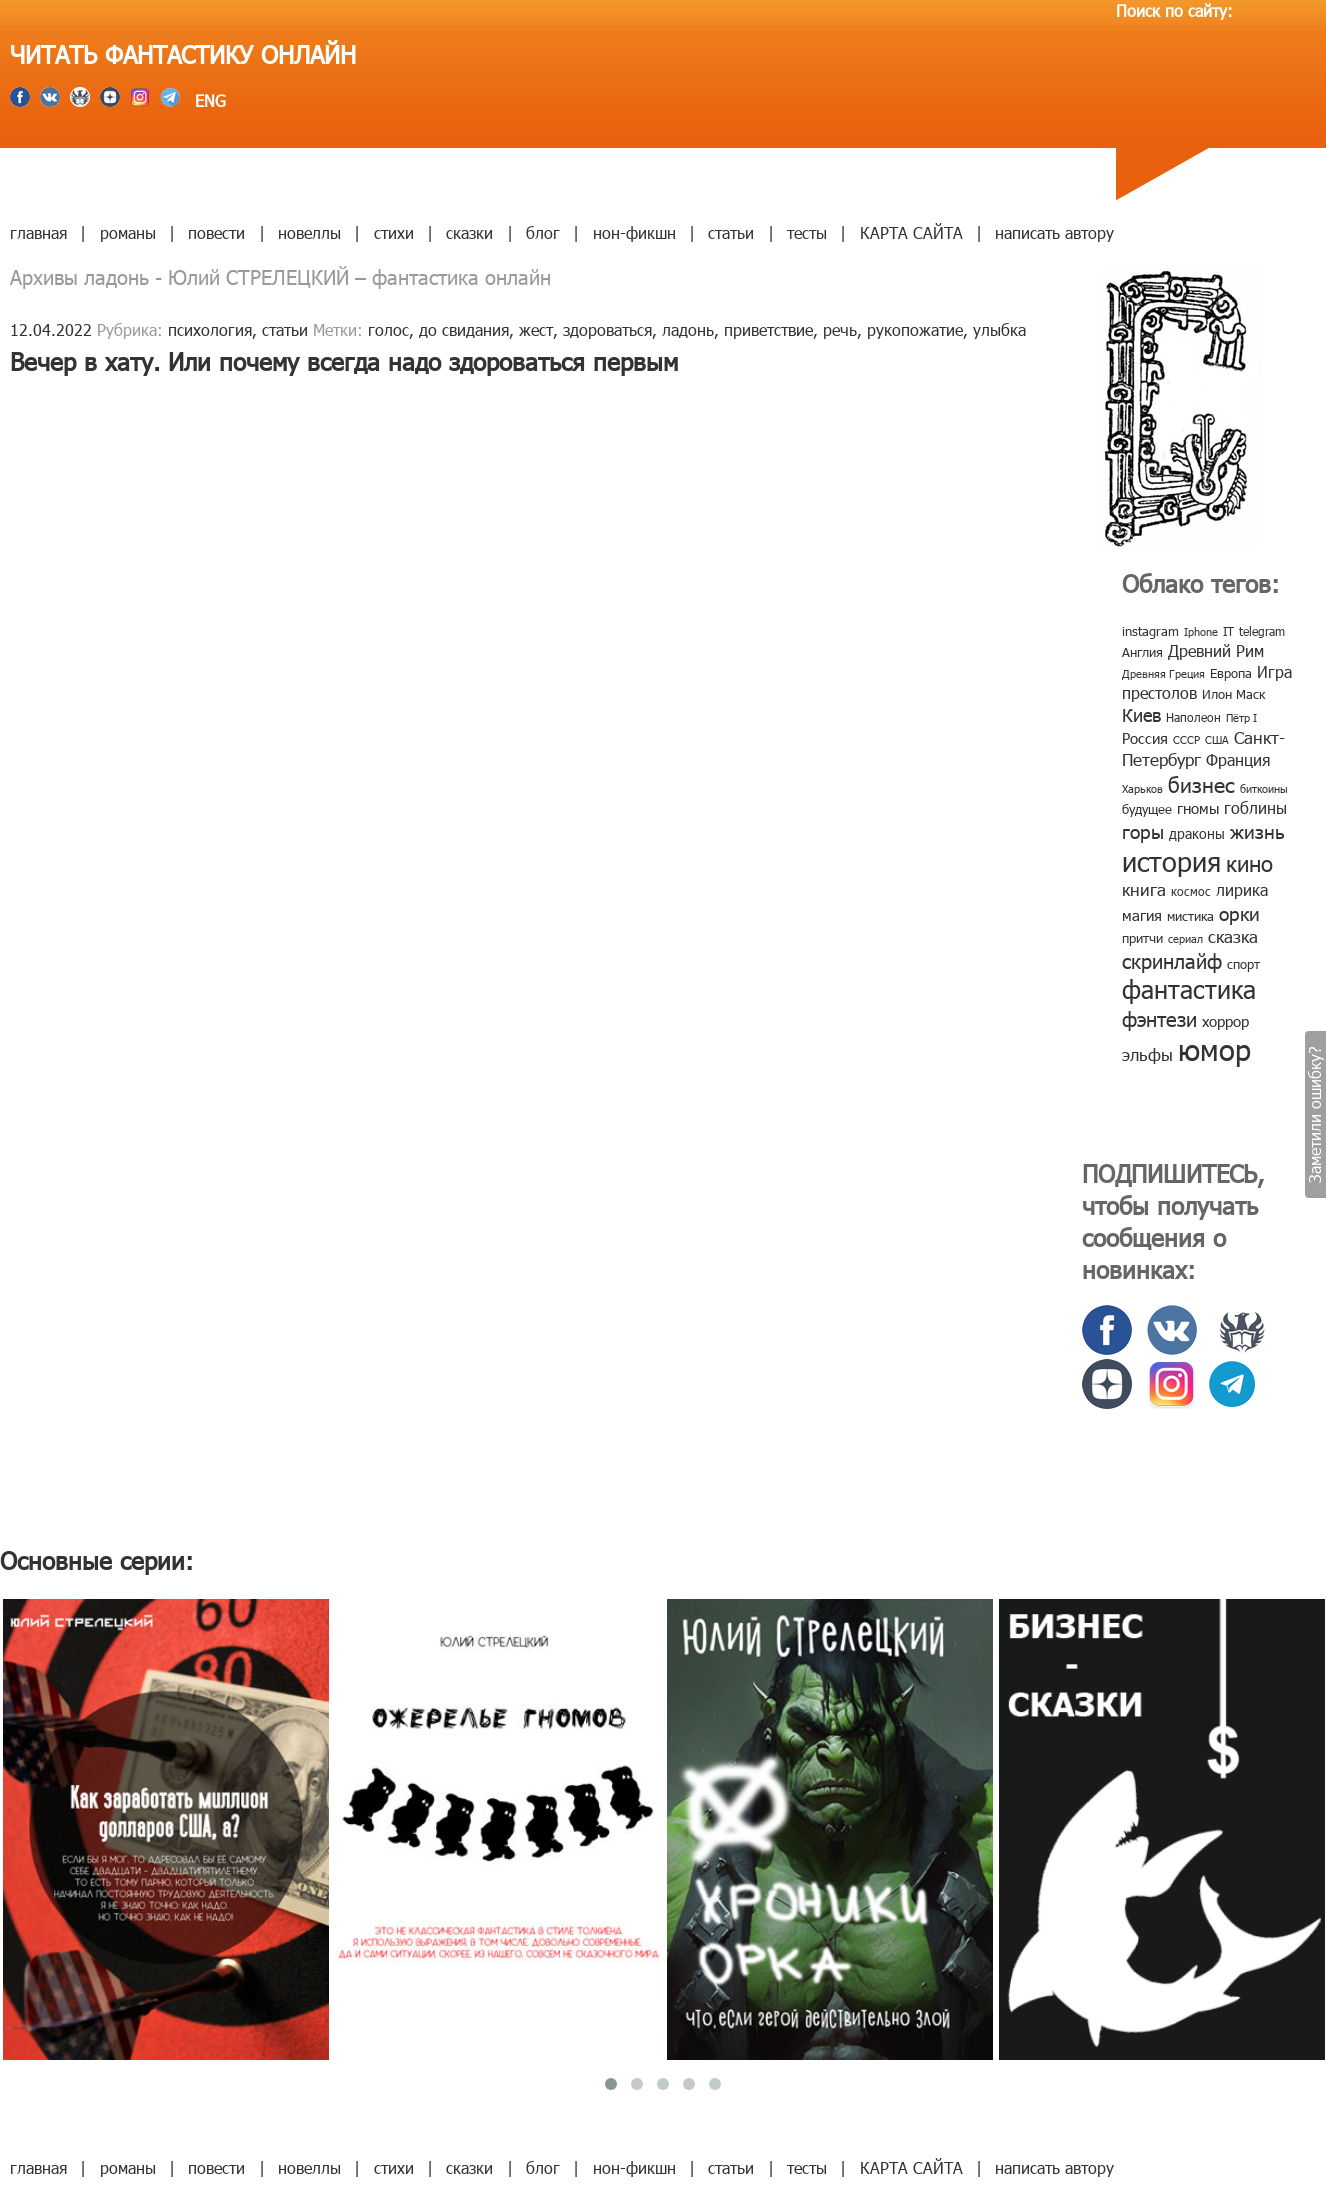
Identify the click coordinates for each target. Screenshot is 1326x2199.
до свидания (464, 329)
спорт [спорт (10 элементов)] (1243, 964)
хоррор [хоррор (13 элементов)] (1225, 1021)
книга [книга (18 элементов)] (1144, 889)
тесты (807, 232)
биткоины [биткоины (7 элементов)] (1264, 788)
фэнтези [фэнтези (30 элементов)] (1159, 1018)
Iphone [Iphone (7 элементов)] (1201, 631)
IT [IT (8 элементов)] (1228, 631)
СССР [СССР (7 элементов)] (1186, 739)
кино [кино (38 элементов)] (1249, 862)
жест (536, 329)
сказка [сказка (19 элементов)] (1233, 936)
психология (210, 329)
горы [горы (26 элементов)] (1143, 830)
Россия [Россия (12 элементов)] (1145, 738)
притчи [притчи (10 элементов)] (1142, 938)
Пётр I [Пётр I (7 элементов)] (1241, 717)
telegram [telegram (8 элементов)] (1262, 631)
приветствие (768, 329)
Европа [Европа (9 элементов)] (1231, 673)
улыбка (999, 329)
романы (128, 232)
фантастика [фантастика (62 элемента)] (1189, 989)
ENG (208, 100)
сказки (469, 232)
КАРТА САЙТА (911, 232)
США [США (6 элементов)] (1217, 739)
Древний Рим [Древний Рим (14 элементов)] (1216, 650)
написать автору (1054, 232)
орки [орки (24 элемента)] (1239, 912)
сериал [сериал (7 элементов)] (1185, 938)
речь (840, 329)
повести (216, 232)
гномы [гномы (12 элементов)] (1198, 808)
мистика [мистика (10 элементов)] (1190, 916)
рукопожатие (915, 329)
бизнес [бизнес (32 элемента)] (1201, 783)
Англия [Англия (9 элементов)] (1142, 652)
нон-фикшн (634, 232)
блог (543, 232)
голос (388, 329)
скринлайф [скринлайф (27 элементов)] (1172, 960)
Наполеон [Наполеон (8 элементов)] (1193, 717)
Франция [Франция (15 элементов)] (1238, 759)
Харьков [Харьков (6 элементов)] (1142, 788)
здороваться (607, 329)
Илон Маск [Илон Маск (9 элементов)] (1233, 694)
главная (38, 232)
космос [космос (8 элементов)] (1191, 891)
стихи (394, 232)
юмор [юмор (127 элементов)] (1214, 1049)
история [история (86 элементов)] (1171, 860)
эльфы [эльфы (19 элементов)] (1147, 1054)
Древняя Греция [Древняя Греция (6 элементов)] (1163, 673)
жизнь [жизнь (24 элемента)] (1257, 830)
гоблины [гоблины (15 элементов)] (1255, 807)
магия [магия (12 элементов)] (1142, 915)
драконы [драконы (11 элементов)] (1197, 833)
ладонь (688, 329)
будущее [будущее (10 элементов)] (1147, 809)
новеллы (309, 232)
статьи (731, 232)
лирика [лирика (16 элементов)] (1242, 889)
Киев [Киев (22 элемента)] (1141, 714)
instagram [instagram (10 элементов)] (1150, 631)
